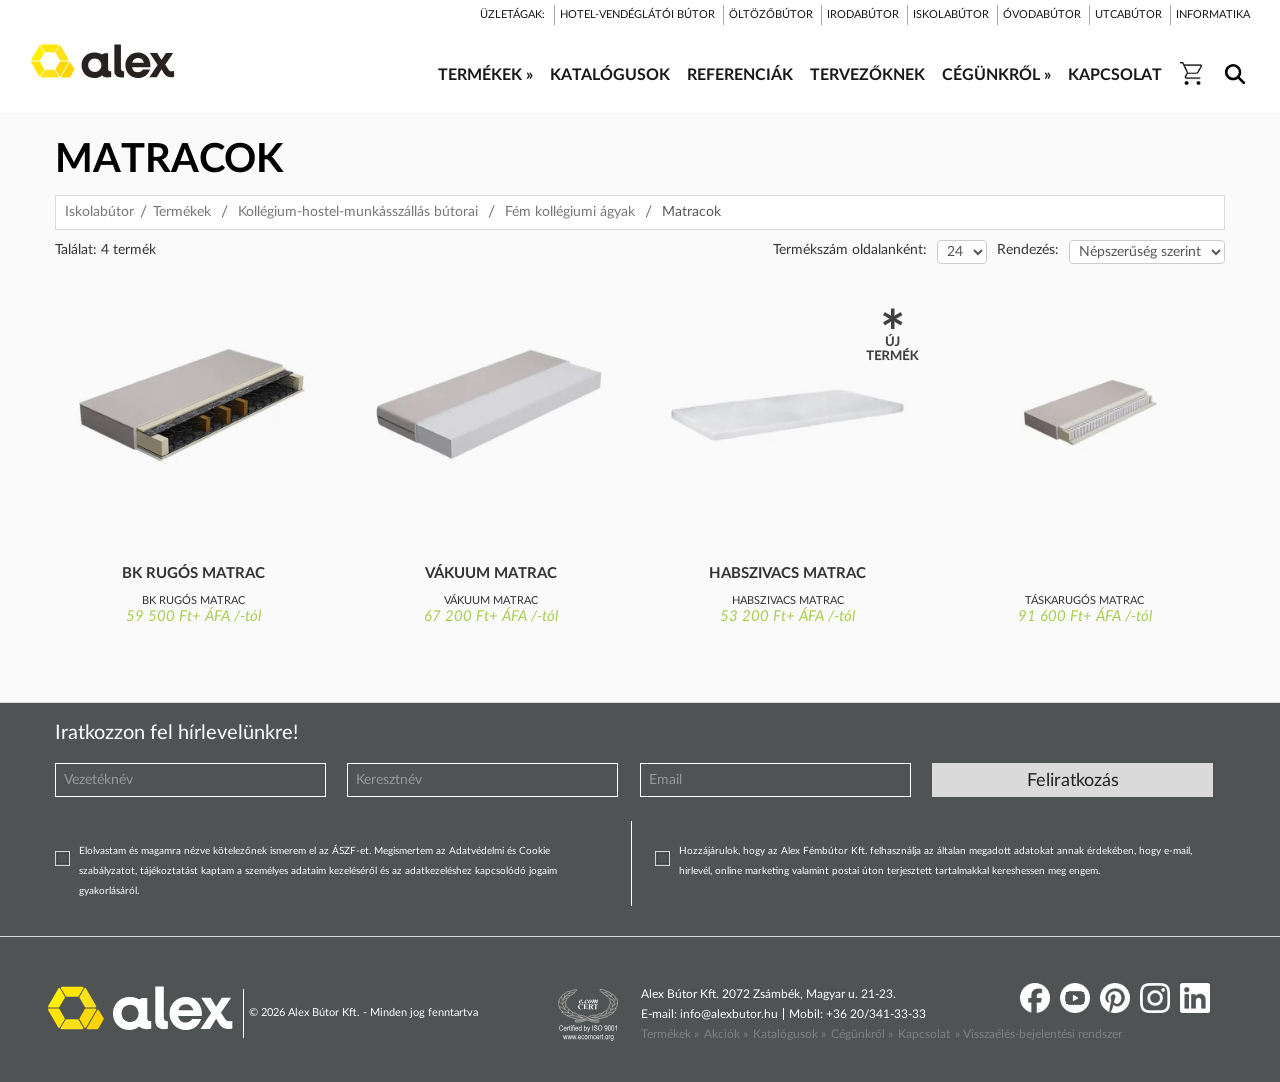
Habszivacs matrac (787, 573)
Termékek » (670, 1034)
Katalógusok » (789, 1034)
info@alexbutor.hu (729, 1014)
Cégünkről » (862, 1034)
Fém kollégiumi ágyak (570, 212)
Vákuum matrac (491, 573)
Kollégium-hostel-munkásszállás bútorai (358, 212)
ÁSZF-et (350, 851)
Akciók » (726, 1034)
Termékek (182, 212)
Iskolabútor (99, 212)
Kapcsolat (924, 1034)
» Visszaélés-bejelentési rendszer (1038, 1034)
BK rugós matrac (193, 573)
